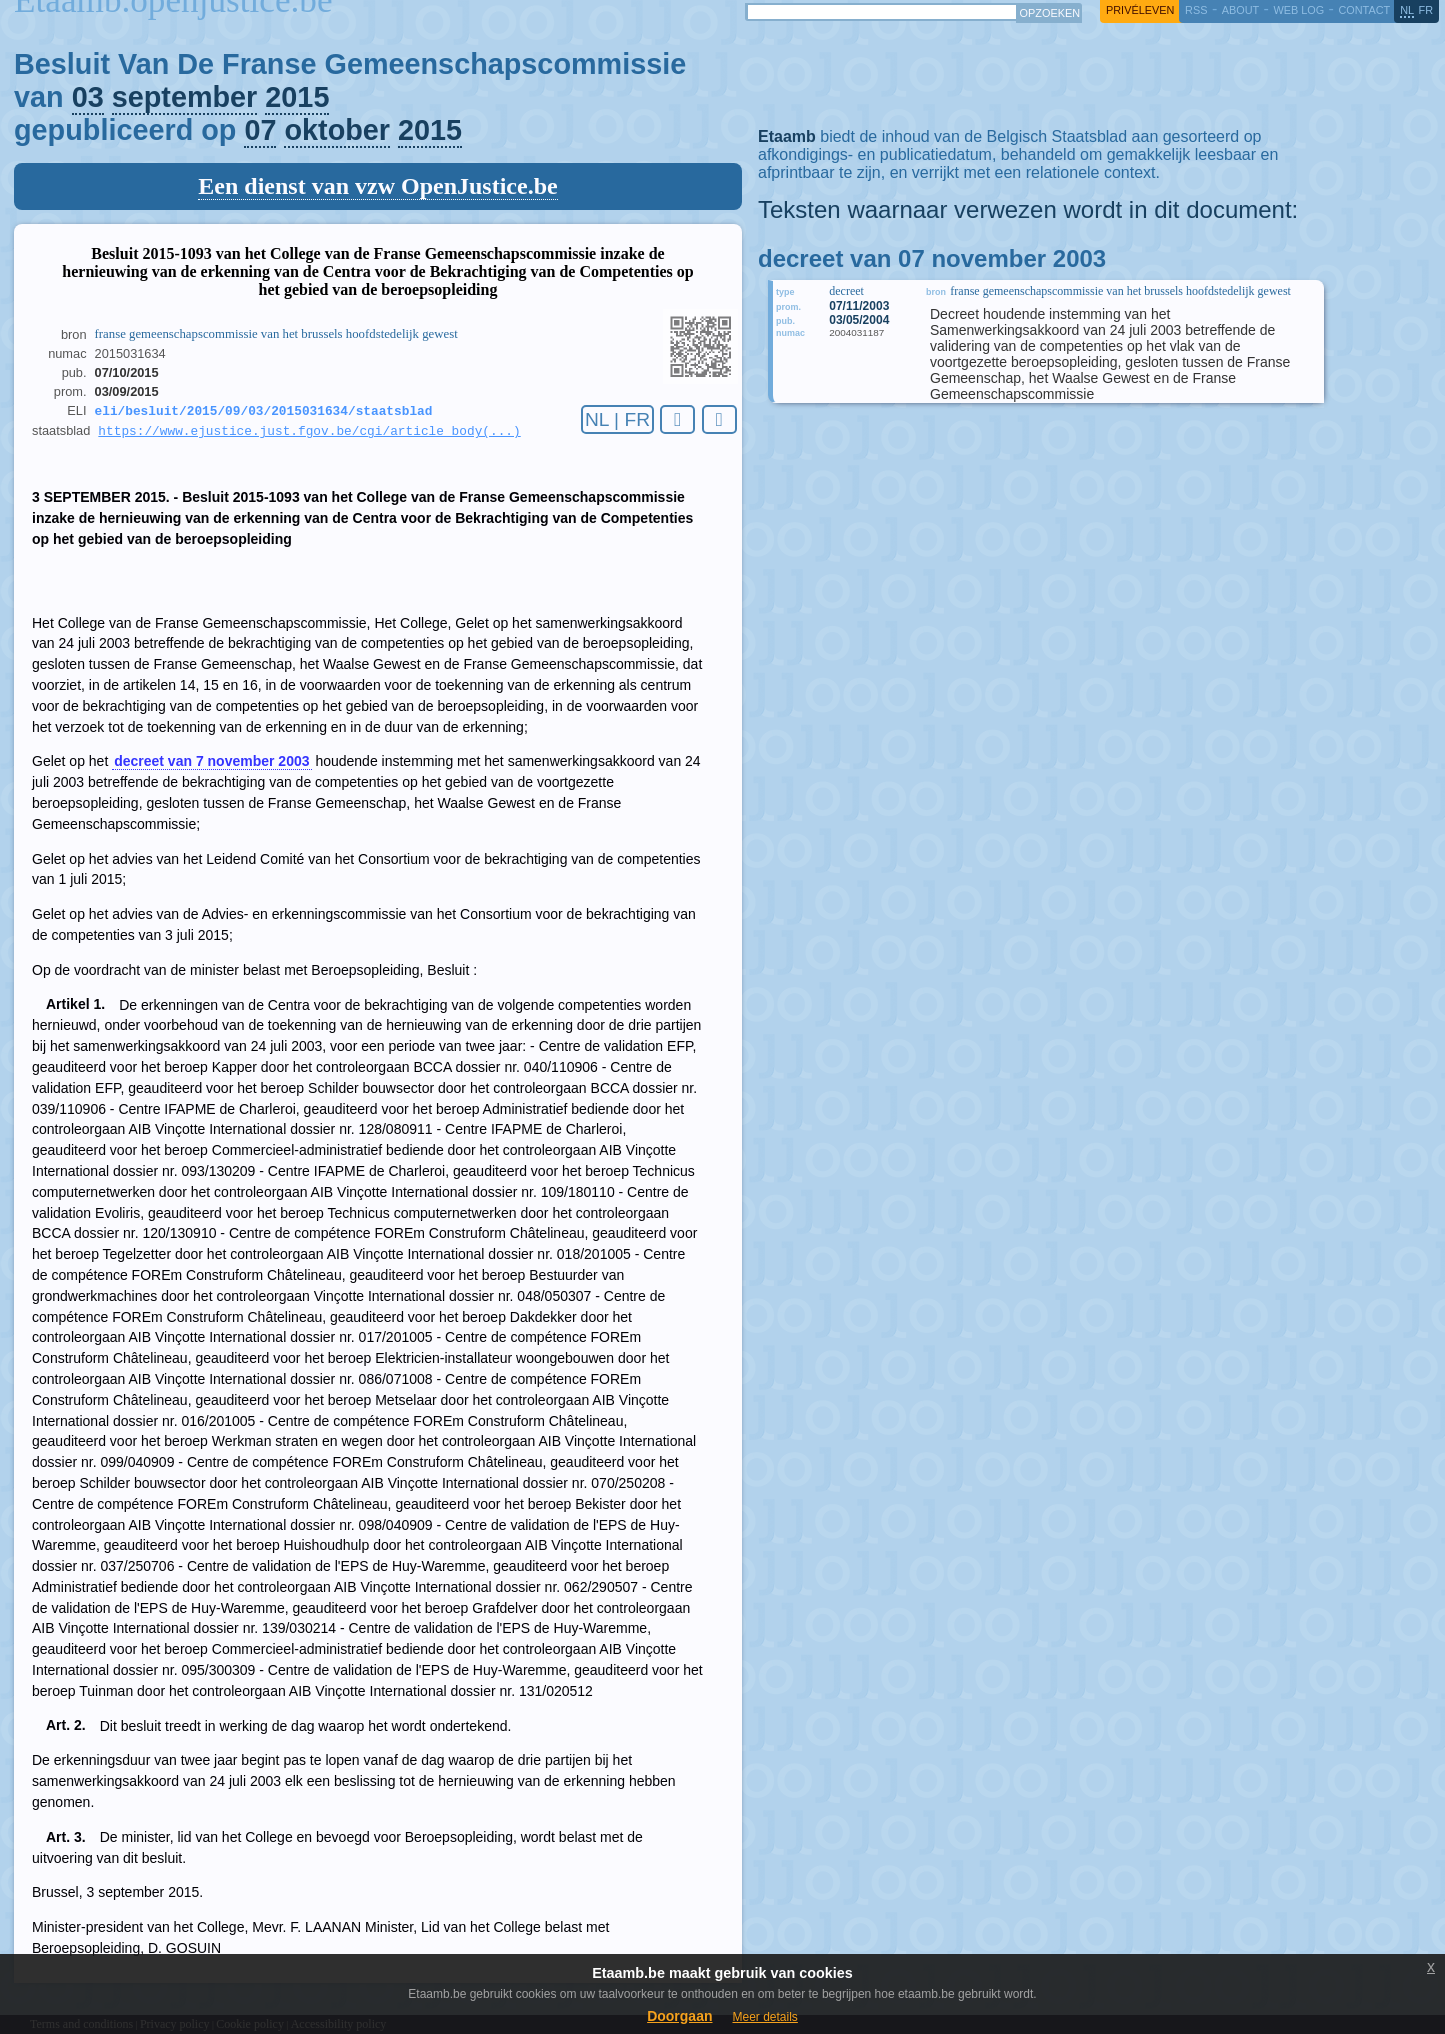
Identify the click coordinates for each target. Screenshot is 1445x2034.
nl (1407, 10)
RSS (1196, 10)
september (185, 97)
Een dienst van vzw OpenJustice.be (377, 186)
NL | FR (617, 419)
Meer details (764, 2017)
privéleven (1140, 10)
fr (1426, 10)
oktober (337, 130)
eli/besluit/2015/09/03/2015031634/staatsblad (264, 412)
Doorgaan (679, 2016)
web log (1298, 10)
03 (88, 97)
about (1240, 10)
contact (1364, 10)
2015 (297, 97)
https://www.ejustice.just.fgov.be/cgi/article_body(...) (309, 434)
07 (260, 130)
